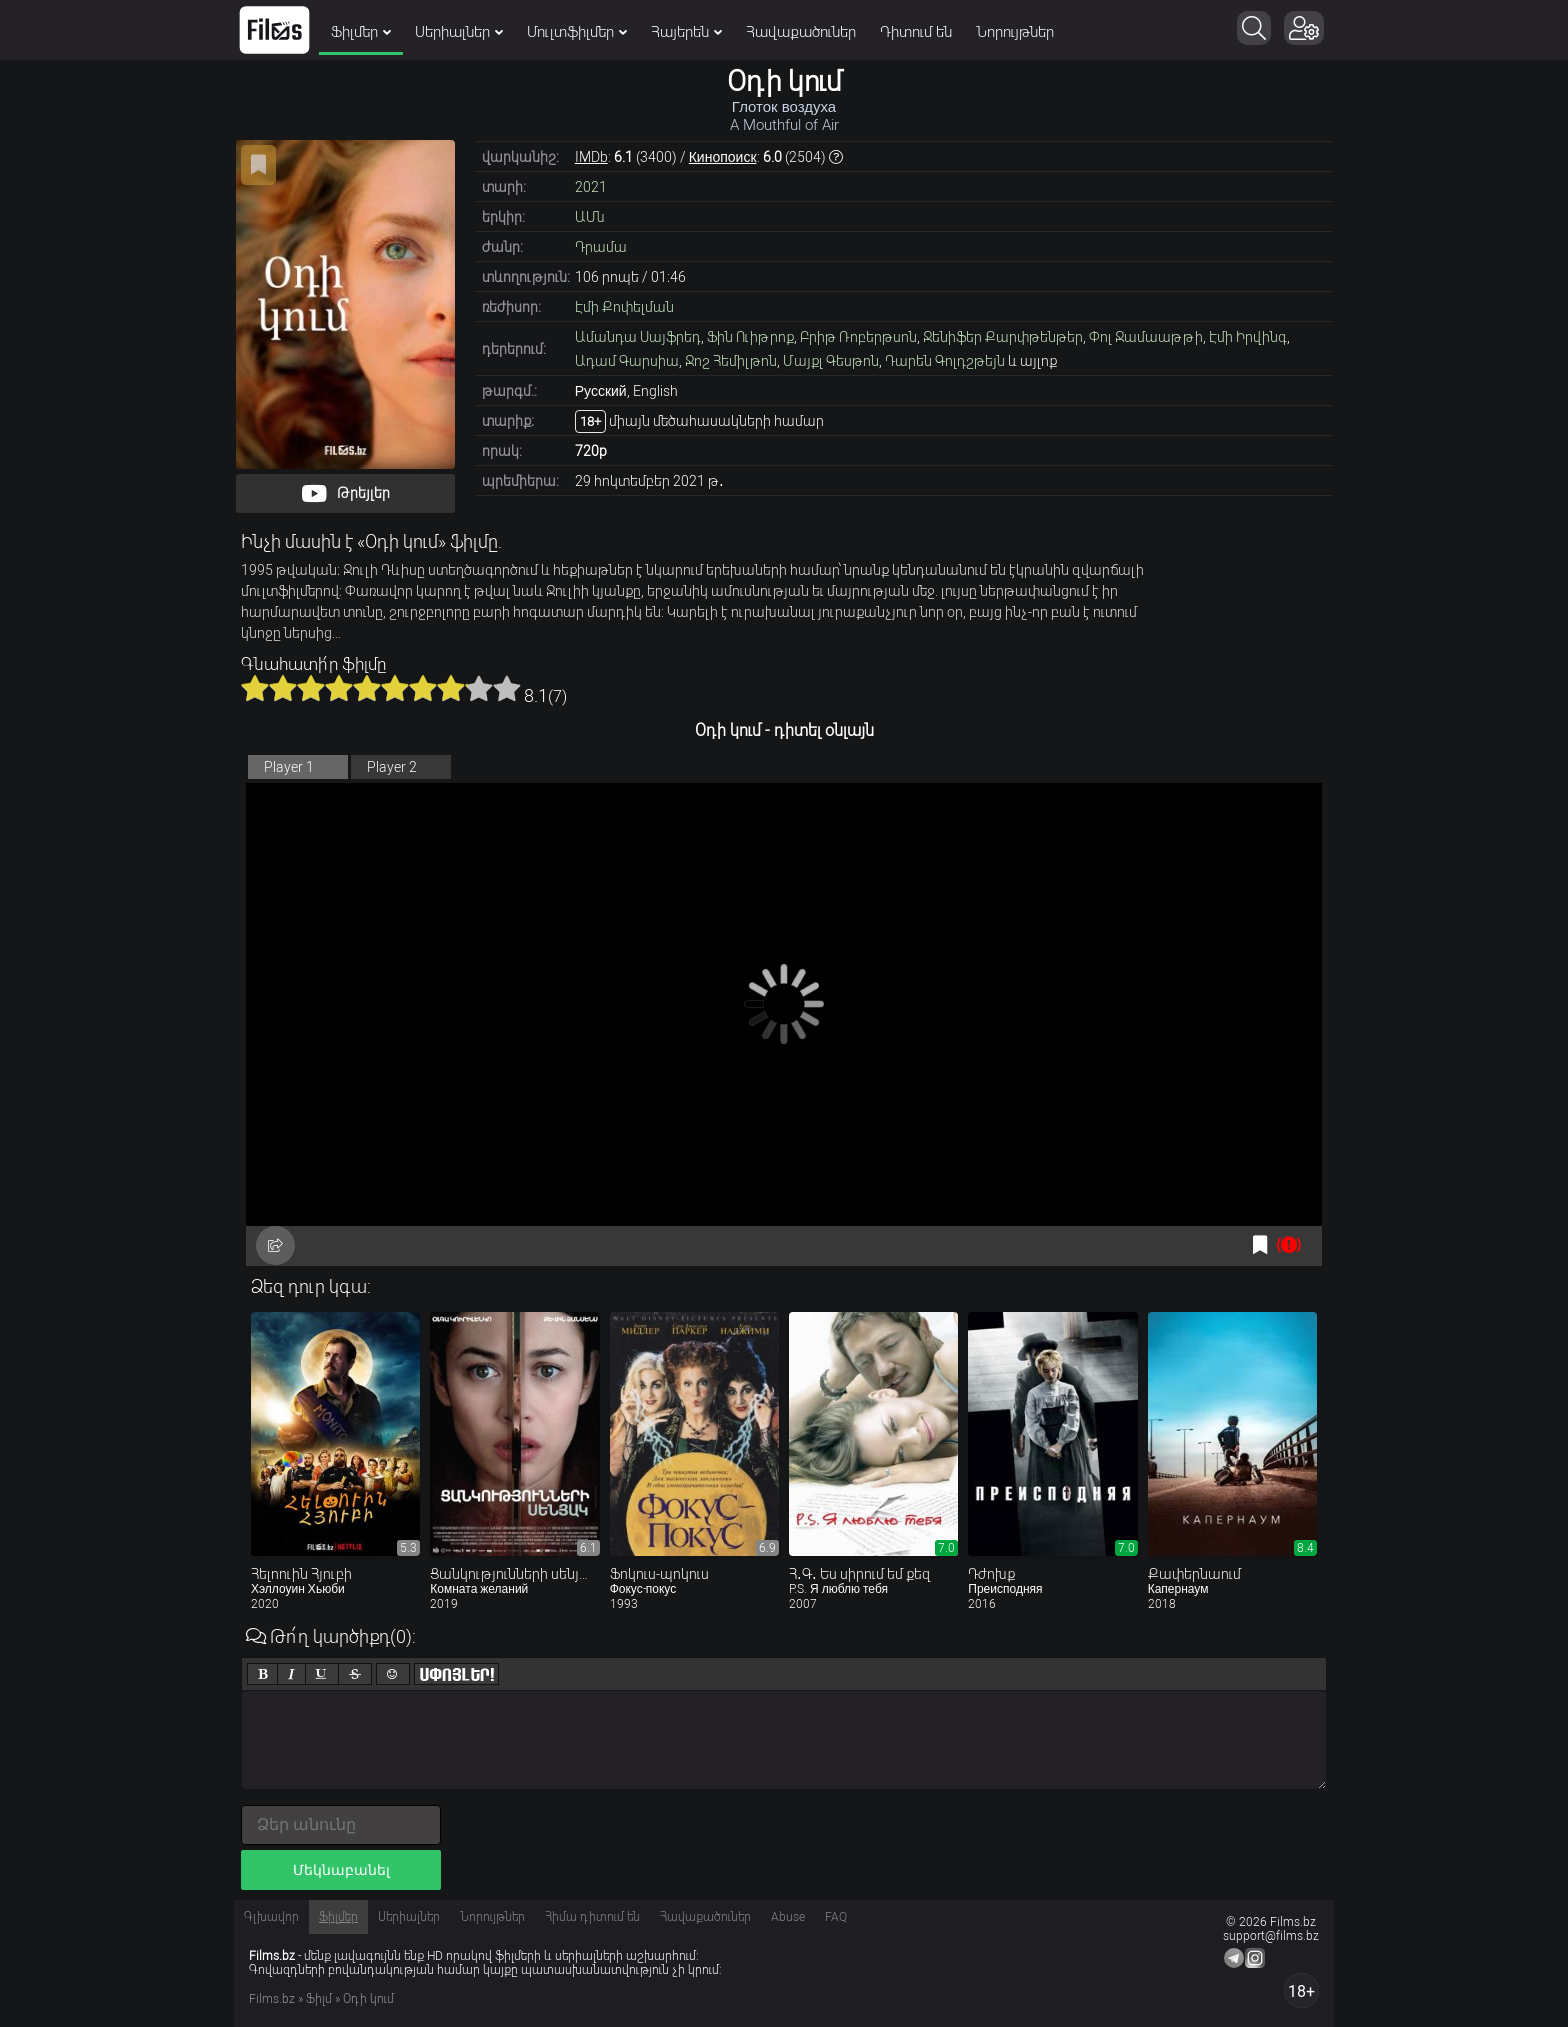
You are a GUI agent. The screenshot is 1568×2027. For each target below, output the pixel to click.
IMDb (591, 157)
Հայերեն (686, 32)
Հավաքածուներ (801, 32)
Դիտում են (916, 32)
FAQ (836, 1917)
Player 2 (392, 767)
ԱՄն (590, 217)
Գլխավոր (271, 1917)
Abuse (788, 1917)
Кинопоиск (723, 157)
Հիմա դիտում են (592, 1917)
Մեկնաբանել (341, 1870)
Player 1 (289, 767)
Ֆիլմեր (361, 32)
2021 (591, 187)
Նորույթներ (1015, 32)
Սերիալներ (459, 32)
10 (507, 688)
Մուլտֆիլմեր (577, 32)
